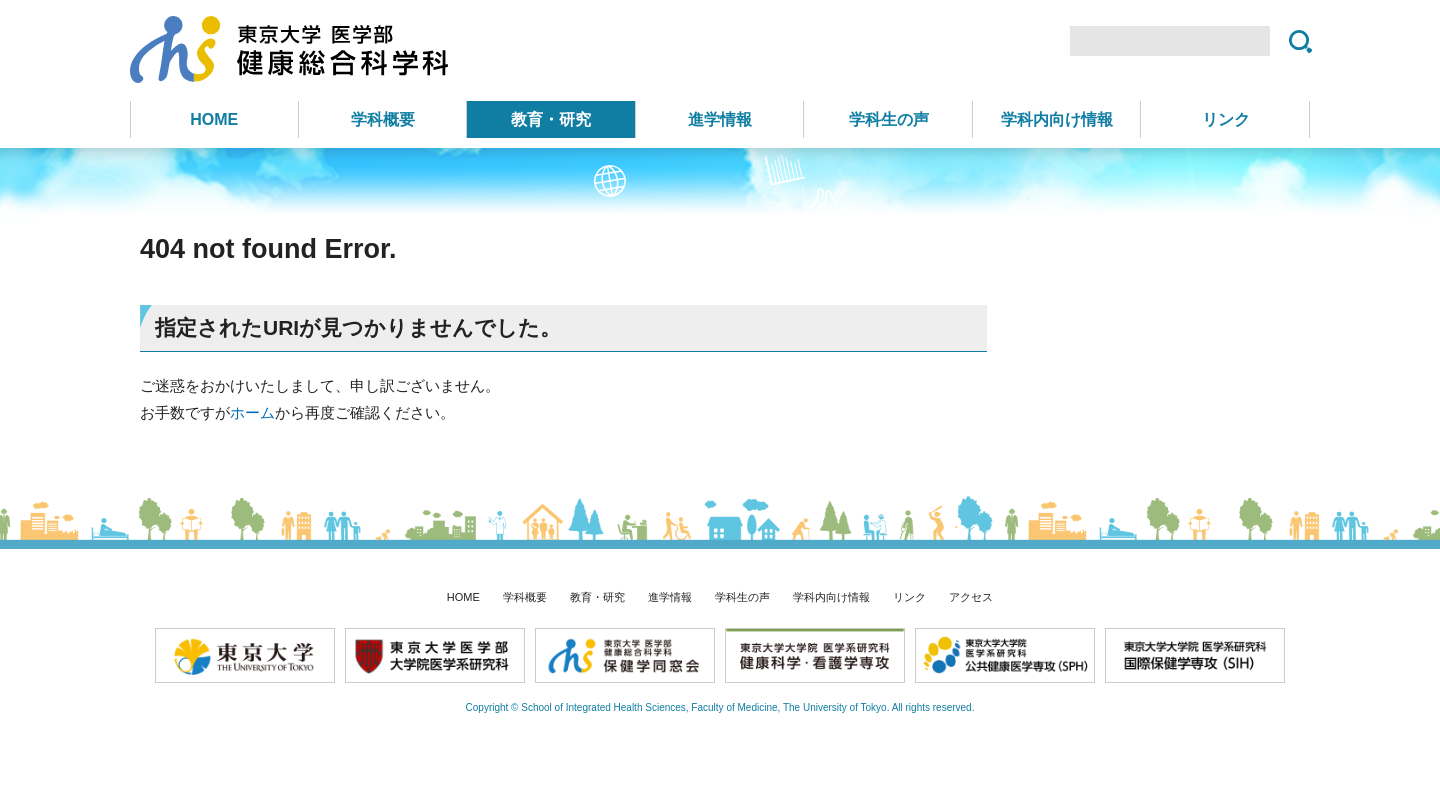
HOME (214, 119)
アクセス (971, 597)
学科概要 (383, 119)
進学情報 (720, 119)
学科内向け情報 (1057, 119)
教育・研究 (551, 119)
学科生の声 (889, 119)
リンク (1226, 119)
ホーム (252, 412)
